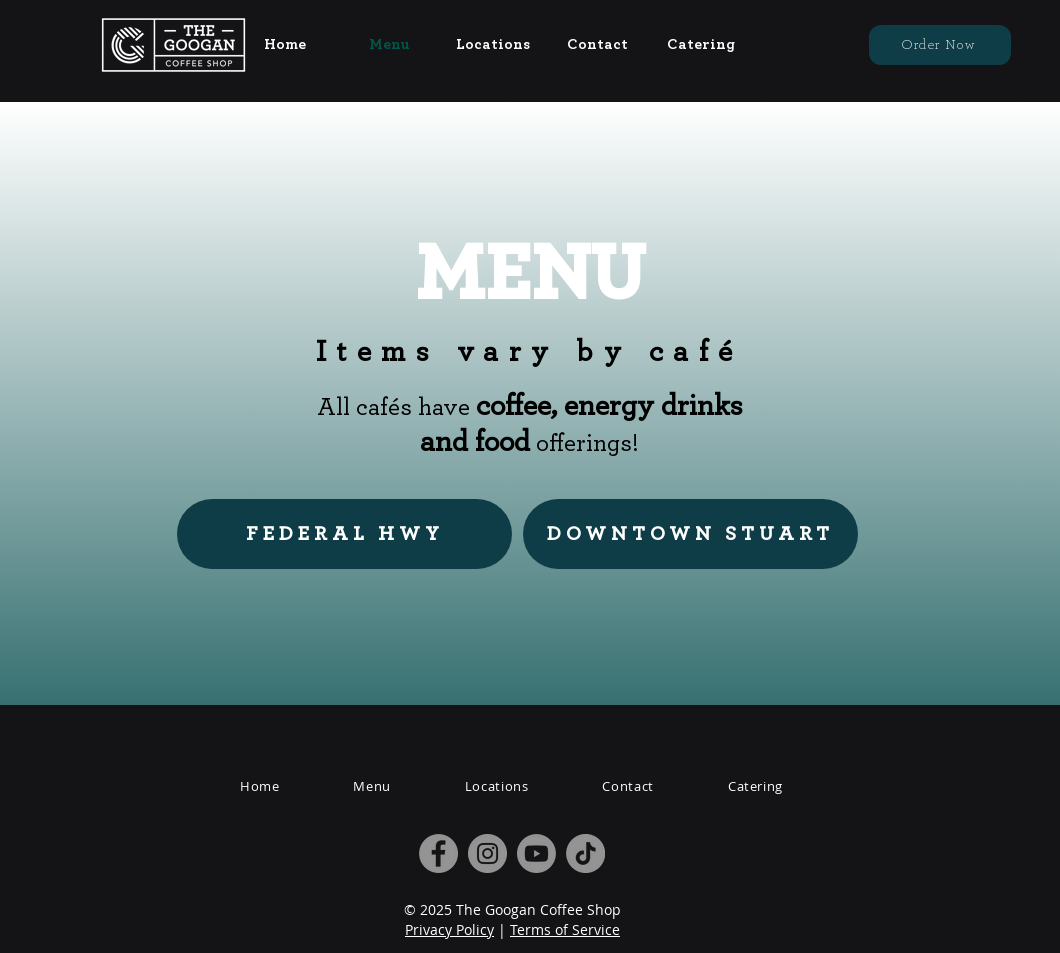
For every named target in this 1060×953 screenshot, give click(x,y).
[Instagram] (487, 853)
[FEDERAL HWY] (344, 534)
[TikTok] (585, 853)
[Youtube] (536, 853)
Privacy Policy (449, 929)
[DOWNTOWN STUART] (690, 534)
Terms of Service (565, 929)
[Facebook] (438, 853)
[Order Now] (940, 45)
